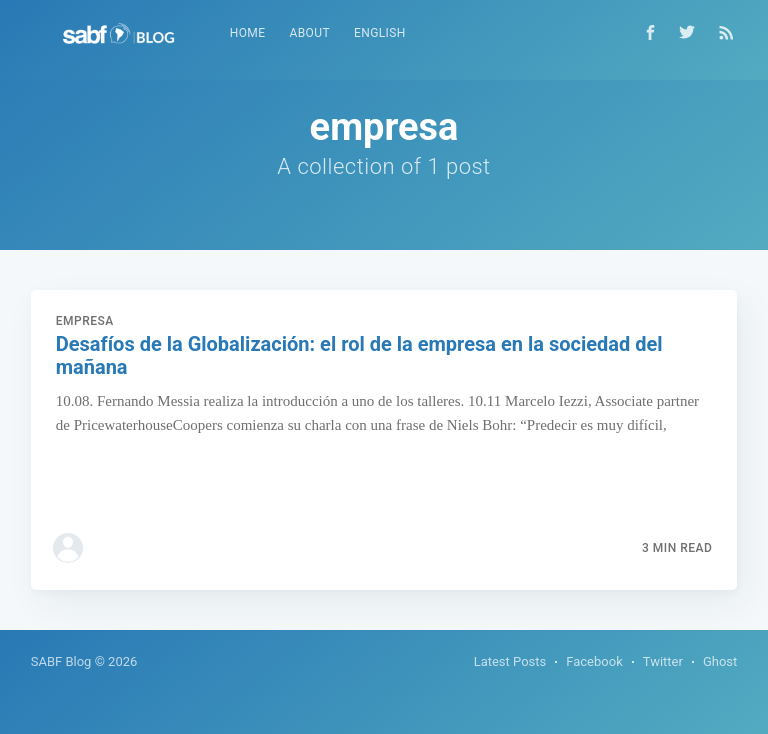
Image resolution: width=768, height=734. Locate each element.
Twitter (663, 661)
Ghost (720, 661)
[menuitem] (248, 33)
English (380, 33)
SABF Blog (61, 661)
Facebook (594, 661)
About (309, 33)
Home (248, 33)
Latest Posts (510, 661)
